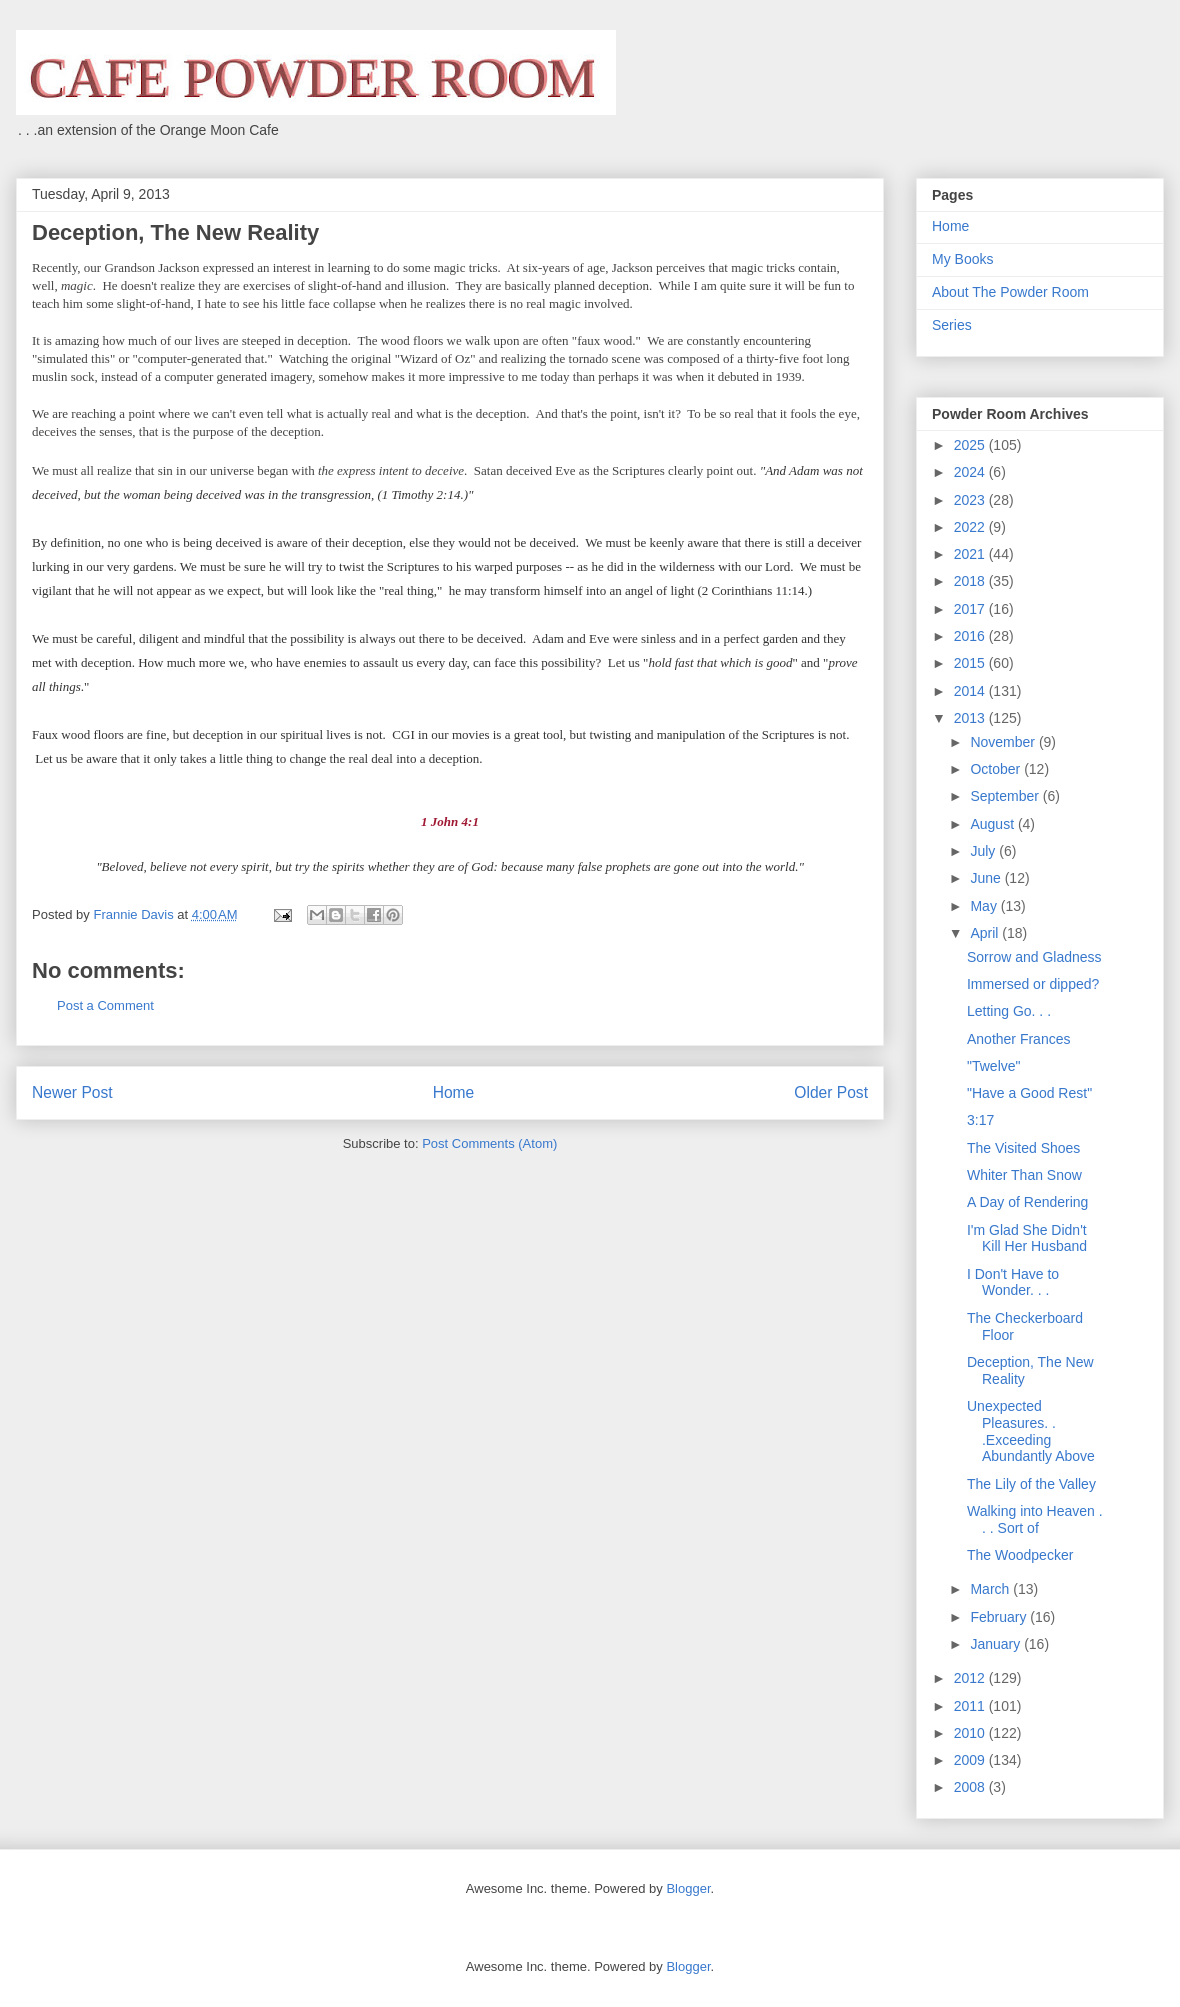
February (1000, 1617)
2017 (971, 609)
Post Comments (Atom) (489, 1143)
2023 (971, 500)
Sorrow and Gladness (1034, 957)
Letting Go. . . (1009, 1011)
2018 (971, 581)
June (987, 878)
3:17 (980, 1120)
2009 (971, 1760)
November (1004, 742)
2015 (971, 663)
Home (454, 1092)
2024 (971, 472)
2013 (971, 718)
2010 (971, 1733)
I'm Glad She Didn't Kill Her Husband (1027, 1238)
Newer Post (72, 1092)
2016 (971, 636)
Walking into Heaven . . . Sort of (1035, 1519)
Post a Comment (105, 1005)
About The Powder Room (1010, 292)
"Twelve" (994, 1066)
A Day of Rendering (1027, 1202)
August (993, 824)
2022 (971, 527)
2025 (971, 445)
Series (952, 325)
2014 (971, 691)
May (985, 906)
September (1006, 796)
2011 (971, 1706)
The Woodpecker (1020, 1555)
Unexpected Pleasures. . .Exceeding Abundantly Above (1031, 1431)
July (984, 851)
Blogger (688, 1888)
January (997, 1644)
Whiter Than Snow (1024, 1175)
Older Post (831, 1092)
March (991, 1589)
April (986, 933)
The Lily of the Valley (1031, 1484)
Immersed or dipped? (1033, 984)
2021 (971, 554)
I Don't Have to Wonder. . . (1013, 1282)
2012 (971, 1678)
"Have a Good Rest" (1029, 1093)
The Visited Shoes (1023, 1148)
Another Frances (1019, 1039)
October (997, 769)
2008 (971, 1787)
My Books (962, 259)
